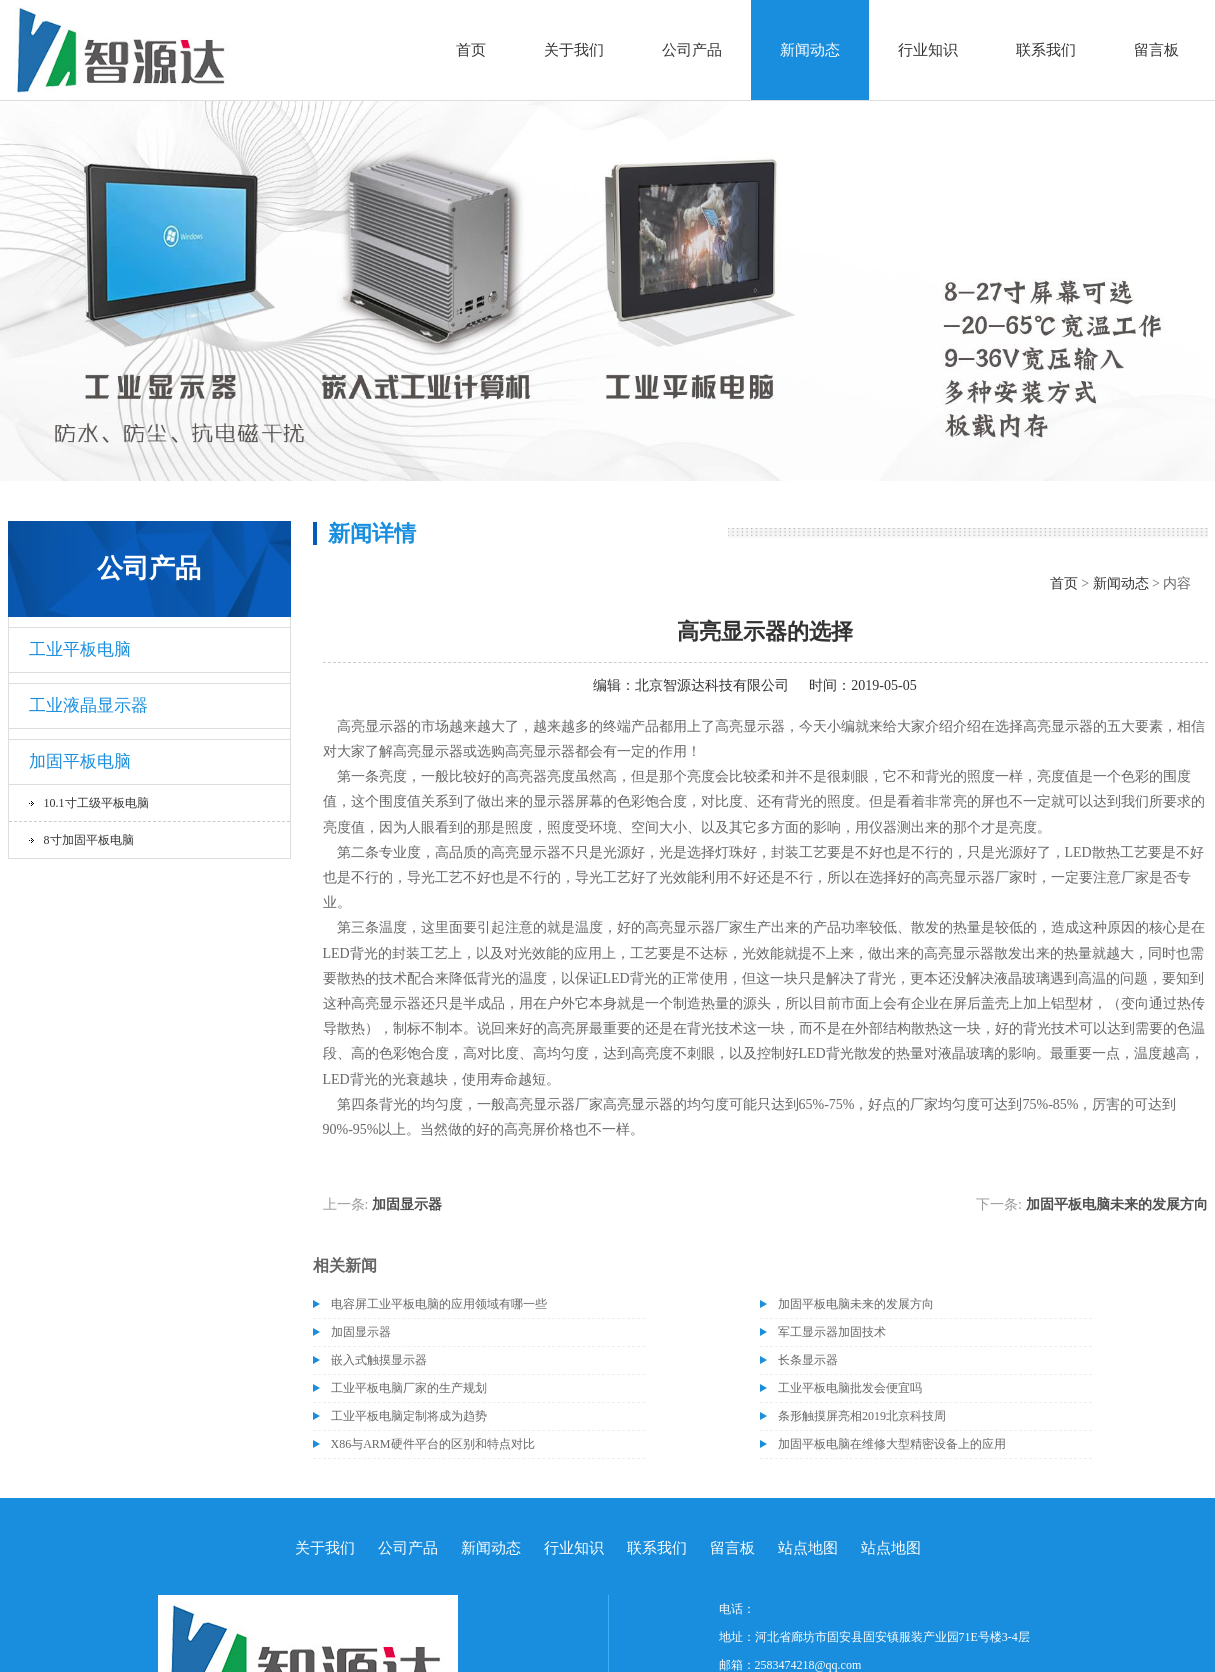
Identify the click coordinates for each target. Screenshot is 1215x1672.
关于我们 (574, 50)
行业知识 (928, 50)
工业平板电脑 (80, 649)
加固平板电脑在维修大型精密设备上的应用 (892, 1444)
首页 (471, 50)
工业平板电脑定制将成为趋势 (409, 1416)
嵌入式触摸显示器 (379, 1360)
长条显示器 (808, 1360)
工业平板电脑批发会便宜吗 (850, 1388)
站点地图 (808, 1548)
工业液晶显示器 (88, 705)
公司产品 (692, 50)
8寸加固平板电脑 (89, 840)
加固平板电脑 (80, 761)
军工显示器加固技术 (832, 1332)
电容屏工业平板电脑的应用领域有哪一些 (439, 1304)
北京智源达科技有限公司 (712, 685)
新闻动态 (810, 50)
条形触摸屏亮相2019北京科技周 (862, 1416)
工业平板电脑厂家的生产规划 (409, 1388)
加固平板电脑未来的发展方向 (1117, 1204)
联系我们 (1046, 50)
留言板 (1156, 50)
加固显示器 (407, 1204)
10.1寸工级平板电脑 (96, 803)
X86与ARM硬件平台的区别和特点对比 (433, 1444)
